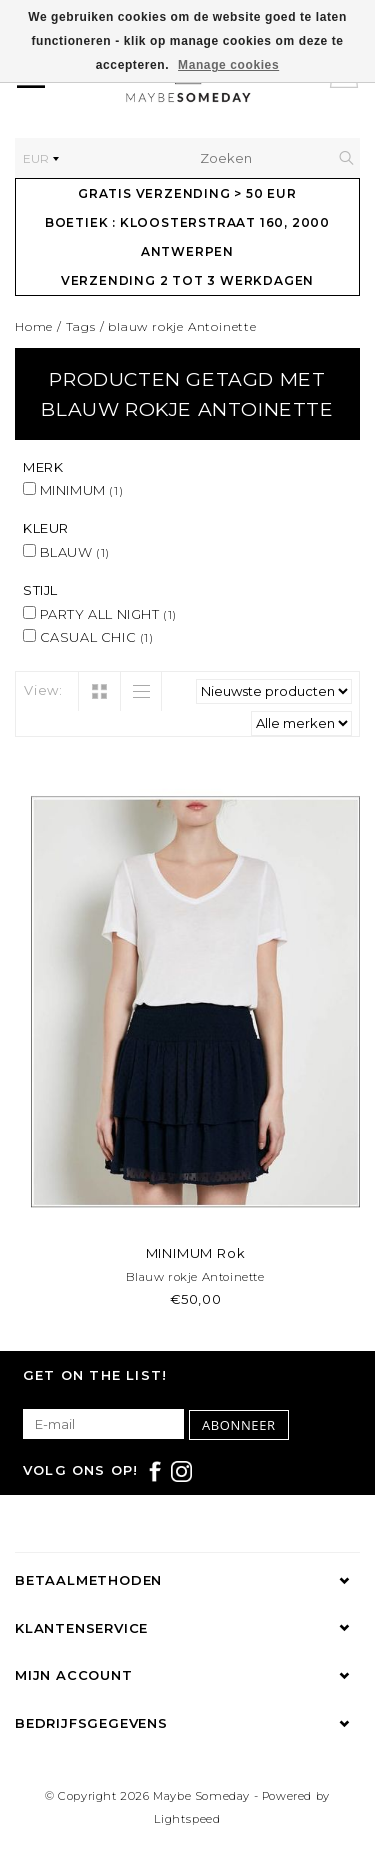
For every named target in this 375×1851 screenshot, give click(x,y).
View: (43, 690)
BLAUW (66, 552)
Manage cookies (228, 65)
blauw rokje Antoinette (182, 326)
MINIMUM (73, 490)
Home (34, 326)
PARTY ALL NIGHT (100, 614)
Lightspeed (187, 1819)
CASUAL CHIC (88, 637)
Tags (81, 326)
